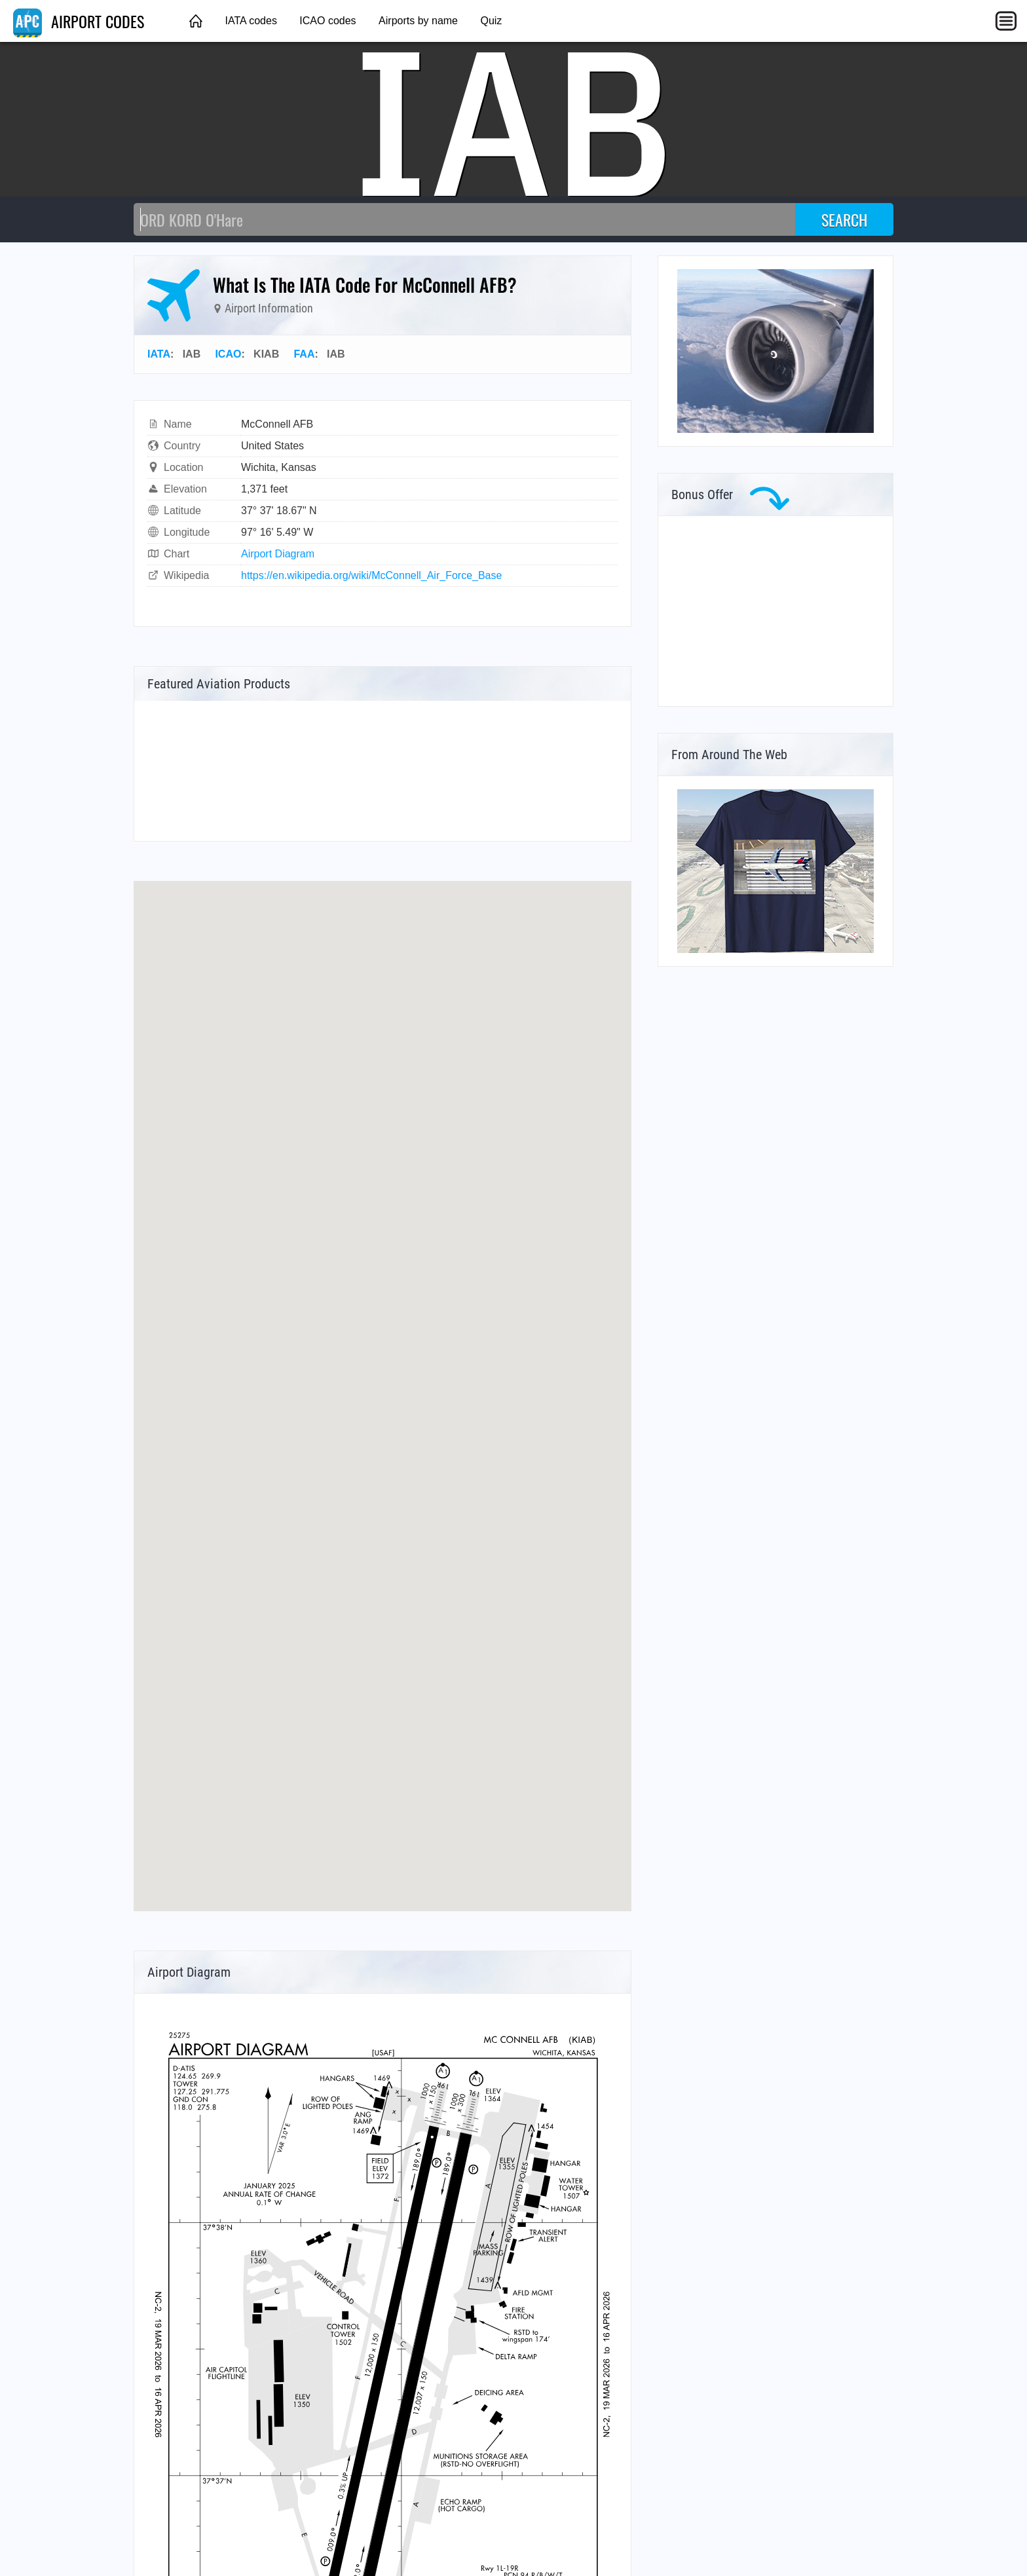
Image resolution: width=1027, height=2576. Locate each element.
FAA (303, 354)
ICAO (228, 354)
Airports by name (418, 20)
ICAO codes (327, 20)
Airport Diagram (277, 553)
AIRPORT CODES (78, 21)
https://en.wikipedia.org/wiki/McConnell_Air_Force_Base (371, 575)
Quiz (491, 20)
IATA (158, 354)
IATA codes (250, 20)
